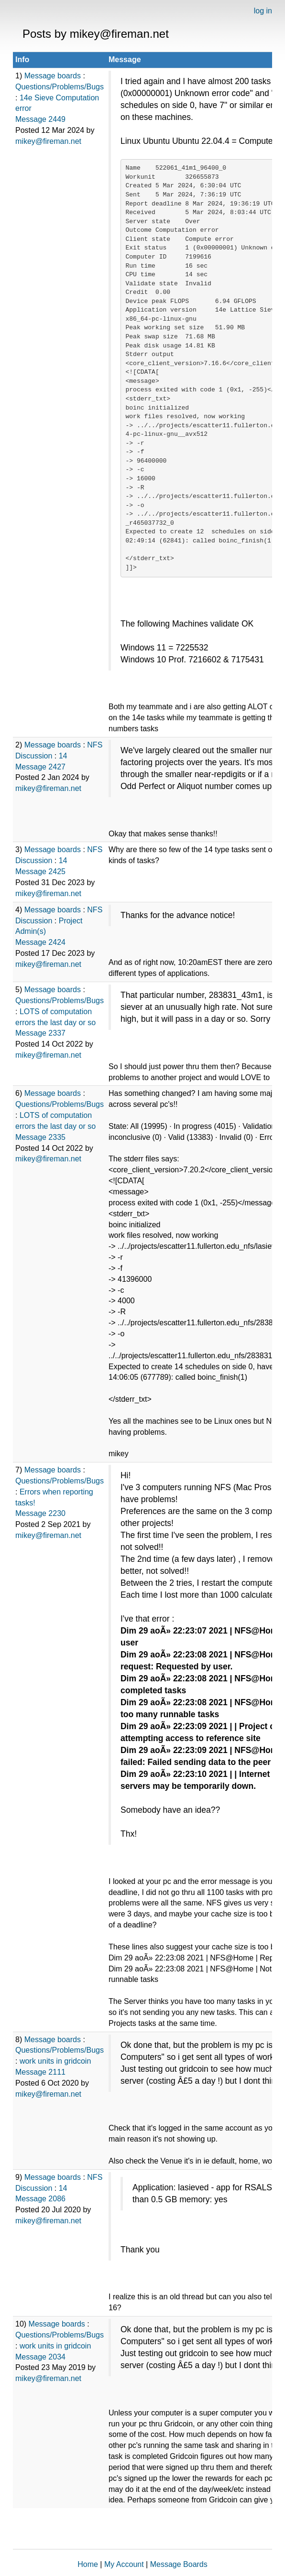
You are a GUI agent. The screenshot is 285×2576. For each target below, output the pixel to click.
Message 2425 (40, 871)
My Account (124, 2564)
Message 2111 (40, 2072)
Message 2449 (40, 119)
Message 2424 (40, 942)
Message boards (52, 76)
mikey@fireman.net (48, 141)
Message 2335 (40, 1137)
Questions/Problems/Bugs (59, 87)
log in (263, 11)
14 (63, 756)
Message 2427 (40, 767)
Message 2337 (40, 1033)
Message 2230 (40, 1513)
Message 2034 (40, 2357)
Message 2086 (40, 2199)
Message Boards (179, 2564)
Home (87, 2564)
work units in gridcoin (55, 2061)
